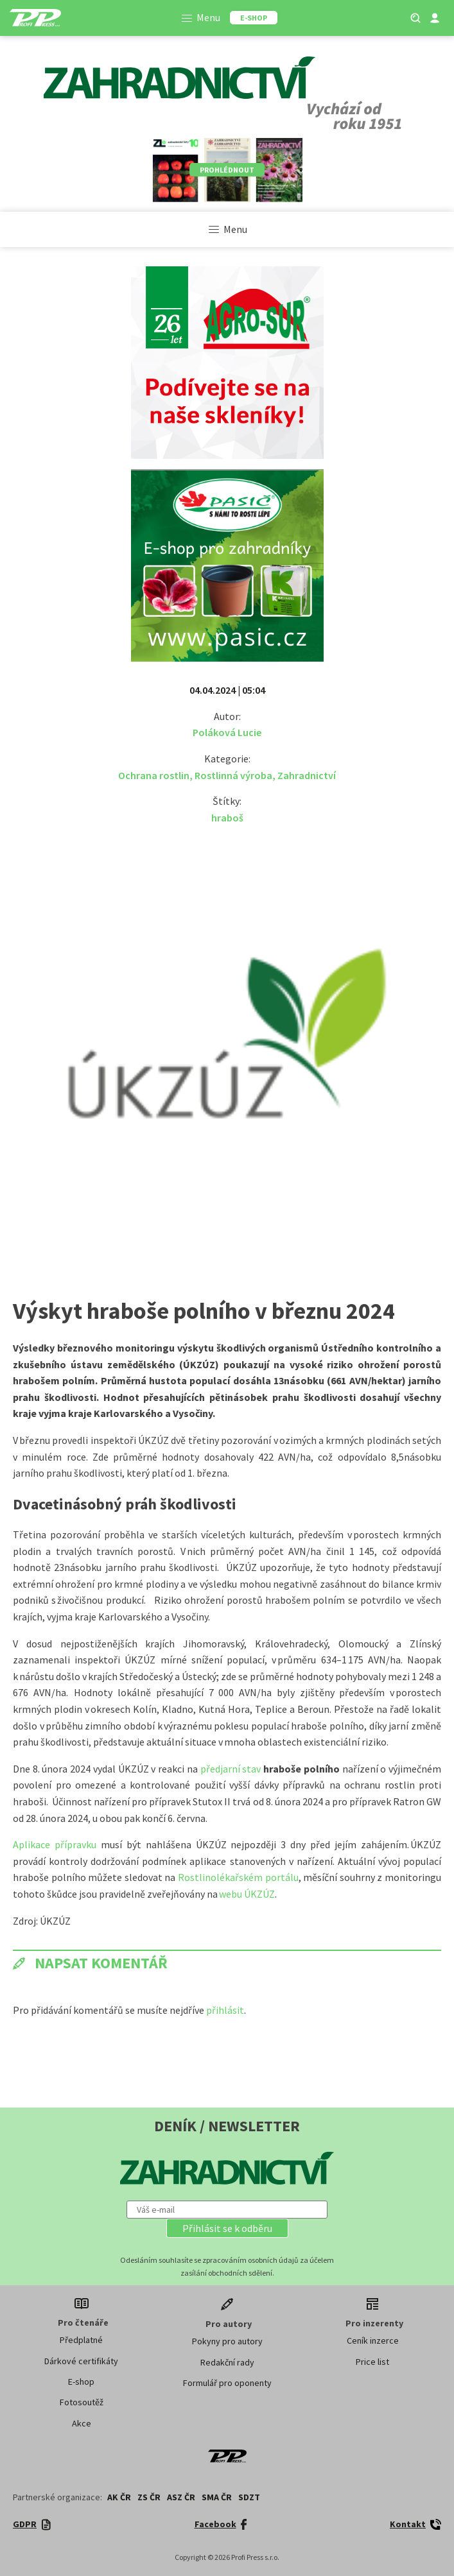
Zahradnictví (306, 775)
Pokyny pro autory (227, 2341)
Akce (81, 2423)
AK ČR (119, 2497)
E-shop (81, 2381)
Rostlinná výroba (233, 775)
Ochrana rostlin (153, 775)
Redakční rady (227, 2362)
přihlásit (225, 2010)
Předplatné (81, 2340)
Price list (372, 2361)
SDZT (249, 2497)
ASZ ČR (181, 2497)
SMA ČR (217, 2497)
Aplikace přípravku (54, 1844)
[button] (227, 2228)
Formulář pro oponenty (227, 2383)
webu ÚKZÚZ (247, 1893)
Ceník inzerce (373, 2340)
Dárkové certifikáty (81, 2361)
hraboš (227, 817)
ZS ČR (149, 2497)
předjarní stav (231, 1768)
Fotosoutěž (81, 2402)
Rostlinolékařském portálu (238, 1877)
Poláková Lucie (227, 732)
